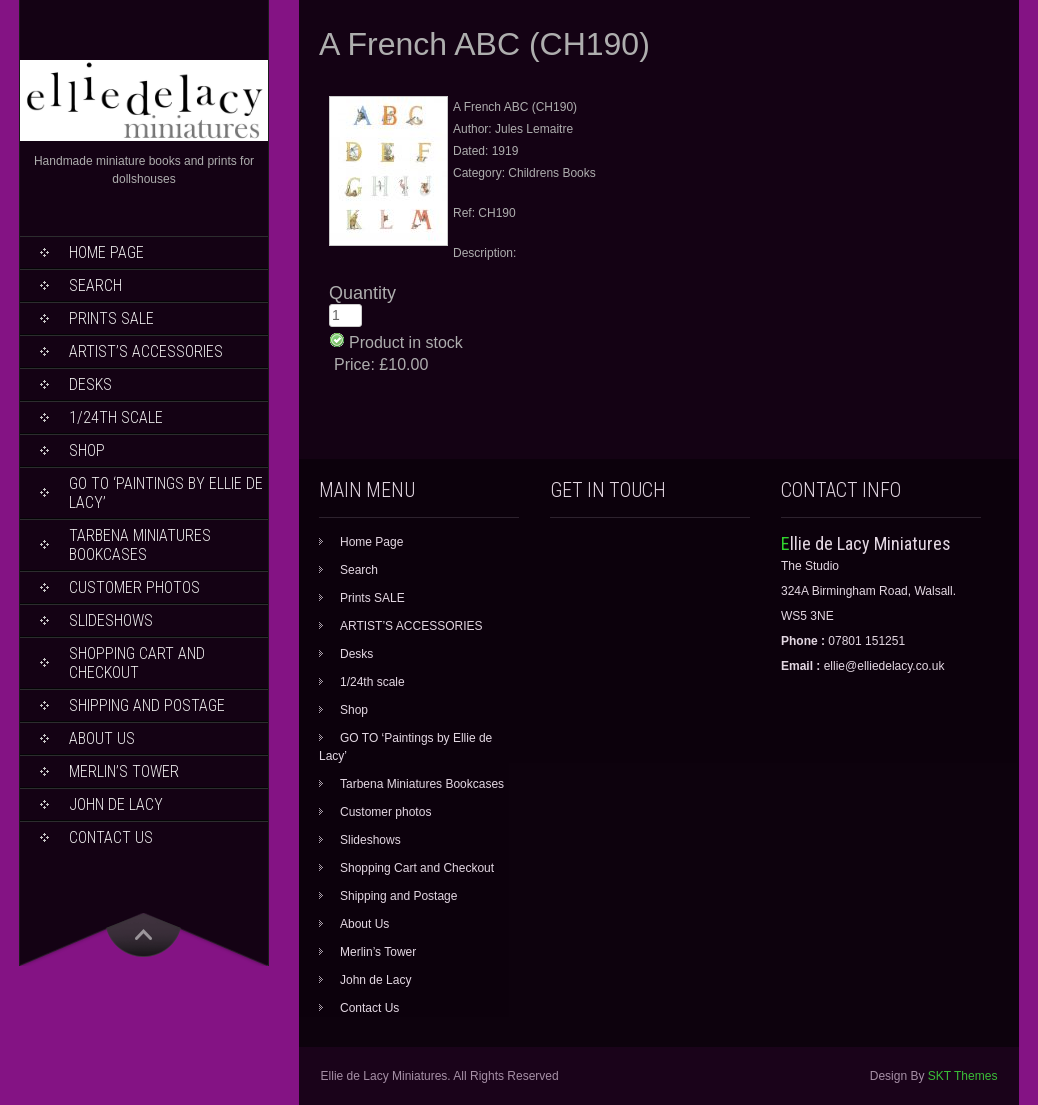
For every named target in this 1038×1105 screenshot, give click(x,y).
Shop (87, 450)
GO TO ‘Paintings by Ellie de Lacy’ (166, 493)
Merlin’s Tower (124, 771)
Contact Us (111, 837)
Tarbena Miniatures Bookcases (140, 545)
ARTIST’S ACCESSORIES (146, 351)
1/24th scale (116, 417)
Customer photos (134, 587)
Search (95, 285)
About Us (102, 738)
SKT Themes (963, 1076)
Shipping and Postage (147, 705)
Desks (90, 384)
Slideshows (111, 620)
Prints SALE (111, 318)
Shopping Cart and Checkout (137, 663)
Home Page (106, 252)
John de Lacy (116, 804)
